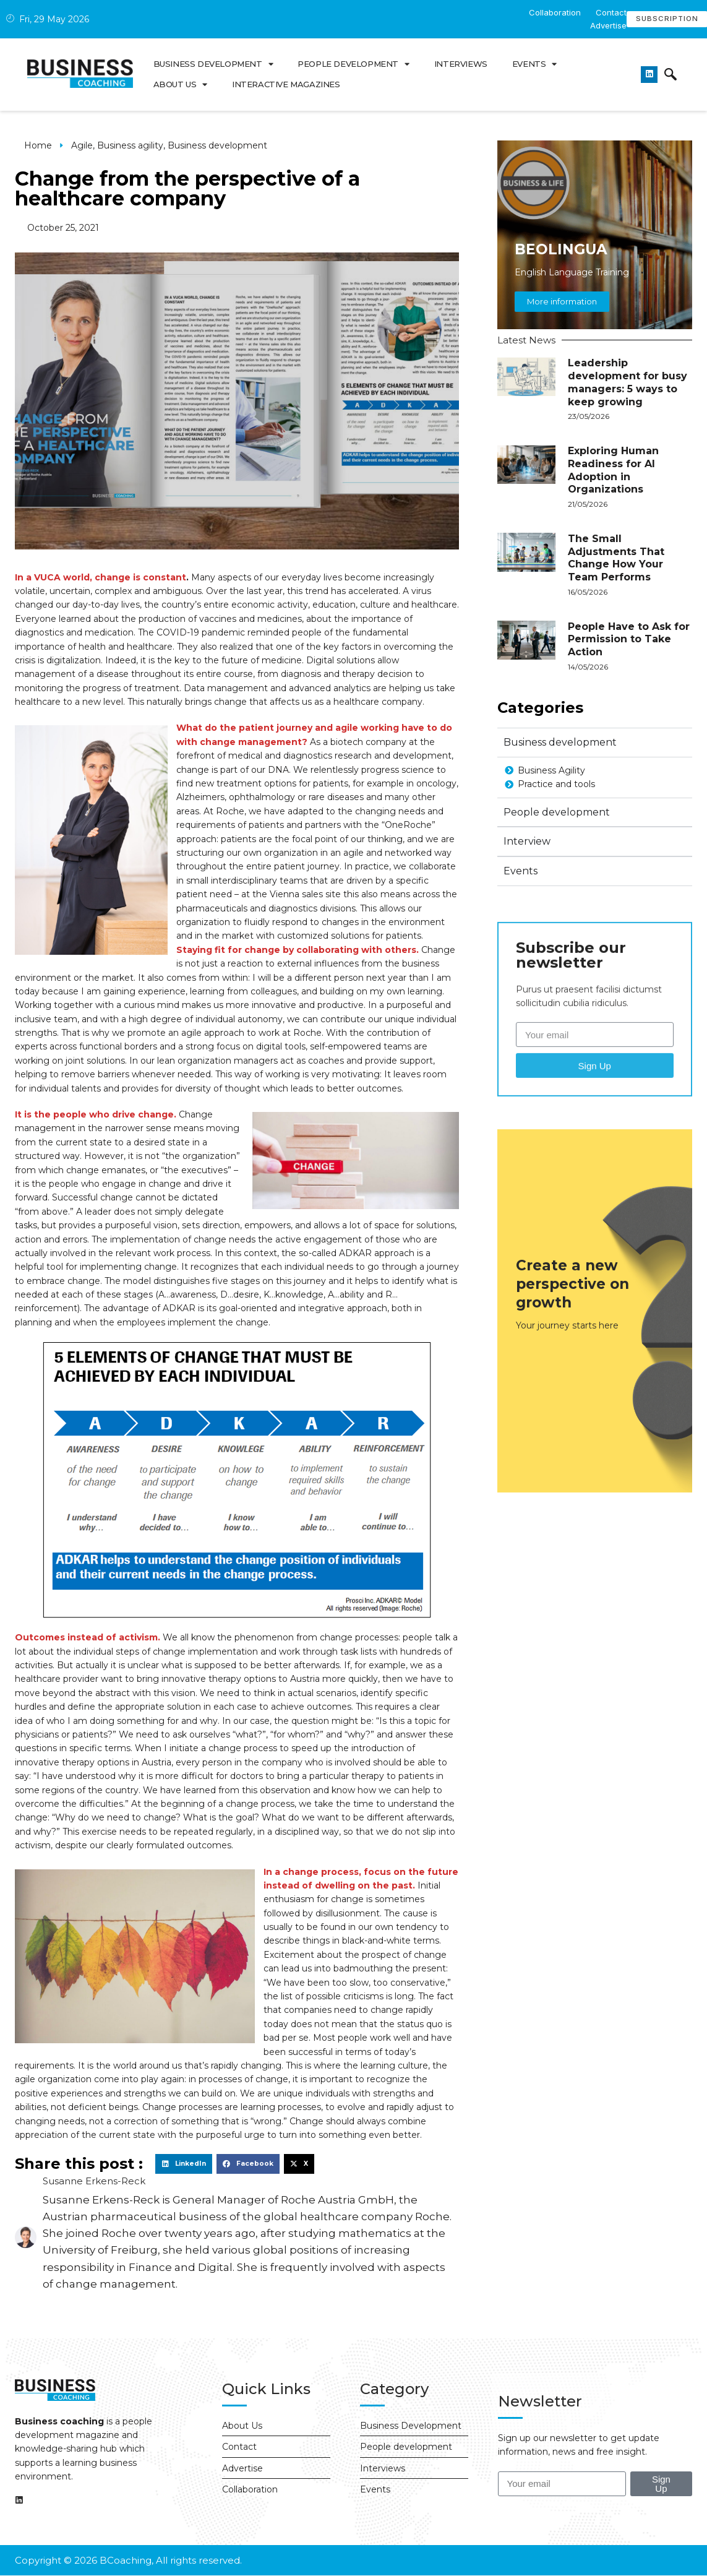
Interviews (460, 64)
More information (562, 311)
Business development (213, 64)
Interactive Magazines (286, 84)
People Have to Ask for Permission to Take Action (629, 648)
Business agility (130, 145)
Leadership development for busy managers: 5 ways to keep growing (627, 391)
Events (534, 64)
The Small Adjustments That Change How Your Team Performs (616, 566)
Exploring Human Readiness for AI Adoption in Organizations (613, 479)
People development (353, 64)
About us (180, 84)
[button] (183, 2164)
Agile (82, 145)
